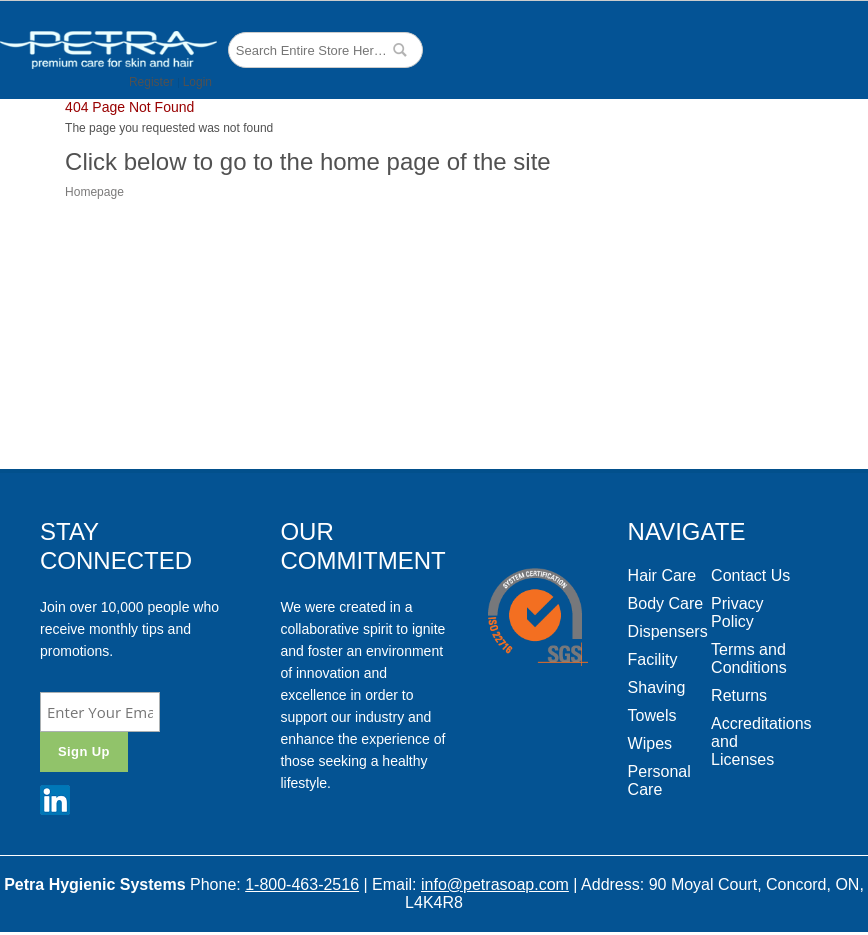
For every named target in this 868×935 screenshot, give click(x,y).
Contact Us (750, 575)
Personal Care (659, 780)
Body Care (666, 603)
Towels (652, 715)
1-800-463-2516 (302, 884)
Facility (653, 659)
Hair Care (662, 575)
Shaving (657, 687)
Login (197, 82)
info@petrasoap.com (495, 884)
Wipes (650, 743)
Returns (739, 695)
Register (151, 82)
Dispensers (668, 631)
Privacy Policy (737, 612)
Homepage (94, 192)
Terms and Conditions (749, 658)
